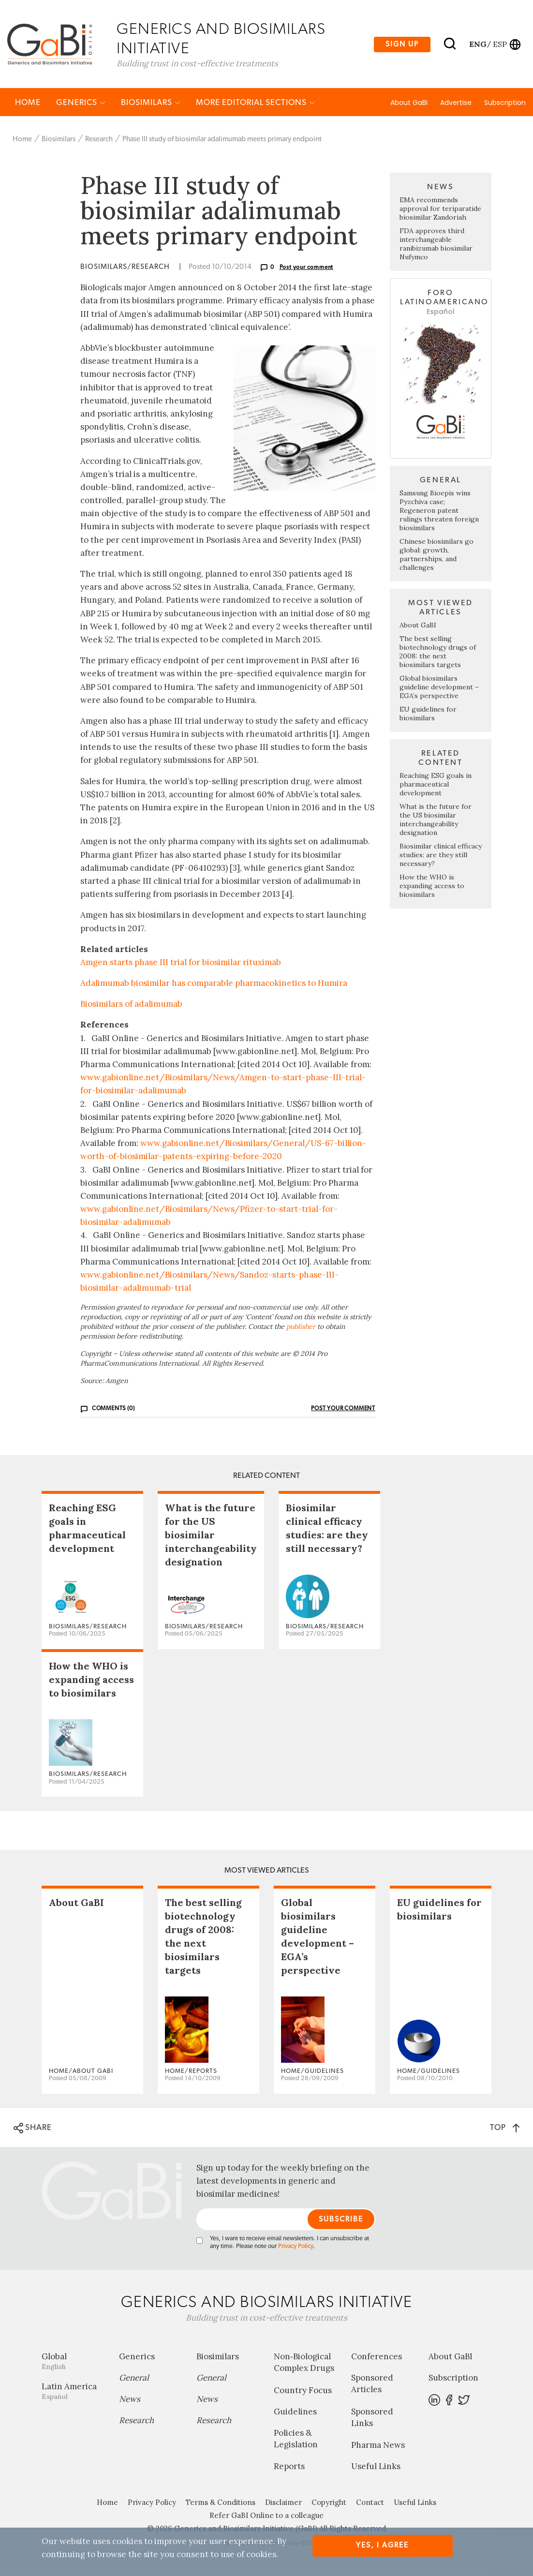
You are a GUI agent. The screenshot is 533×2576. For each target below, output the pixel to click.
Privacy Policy (295, 2247)
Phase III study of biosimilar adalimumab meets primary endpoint (222, 139)
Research (99, 139)
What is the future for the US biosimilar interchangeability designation (436, 820)
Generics (80, 103)
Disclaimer (283, 2503)
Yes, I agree (382, 2545)
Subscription (505, 103)
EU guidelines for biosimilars (428, 714)
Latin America (73, 2392)
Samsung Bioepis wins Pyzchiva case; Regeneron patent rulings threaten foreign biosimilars (439, 511)
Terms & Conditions (220, 2503)
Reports (289, 2467)
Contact (370, 2503)
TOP (504, 2128)
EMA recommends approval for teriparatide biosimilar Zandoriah (440, 209)
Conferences (376, 2357)
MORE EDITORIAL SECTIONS (255, 103)
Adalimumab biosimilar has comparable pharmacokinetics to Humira (213, 983)
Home (28, 103)
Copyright (328, 2503)
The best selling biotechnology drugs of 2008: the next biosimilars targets (438, 652)
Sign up (402, 44)
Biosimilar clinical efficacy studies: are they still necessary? (441, 855)
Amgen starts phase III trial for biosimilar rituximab (180, 962)
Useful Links (375, 2467)
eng (477, 44)
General (134, 2378)
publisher (300, 1327)
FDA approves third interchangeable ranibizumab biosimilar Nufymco (436, 244)
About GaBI (409, 103)
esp (500, 44)
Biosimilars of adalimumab (131, 1004)
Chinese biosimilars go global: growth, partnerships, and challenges (437, 554)
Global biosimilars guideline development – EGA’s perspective (439, 687)
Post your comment (307, 268)
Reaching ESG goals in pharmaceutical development (436, 785)
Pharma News (378, 2446)
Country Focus (303, 2390)
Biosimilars (150, 103)
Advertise (456, 103)
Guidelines (295, 2412)
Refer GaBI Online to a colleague (266, 2516)
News (129, 2400)
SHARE (33, 2128)
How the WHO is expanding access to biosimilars (432, 886)
